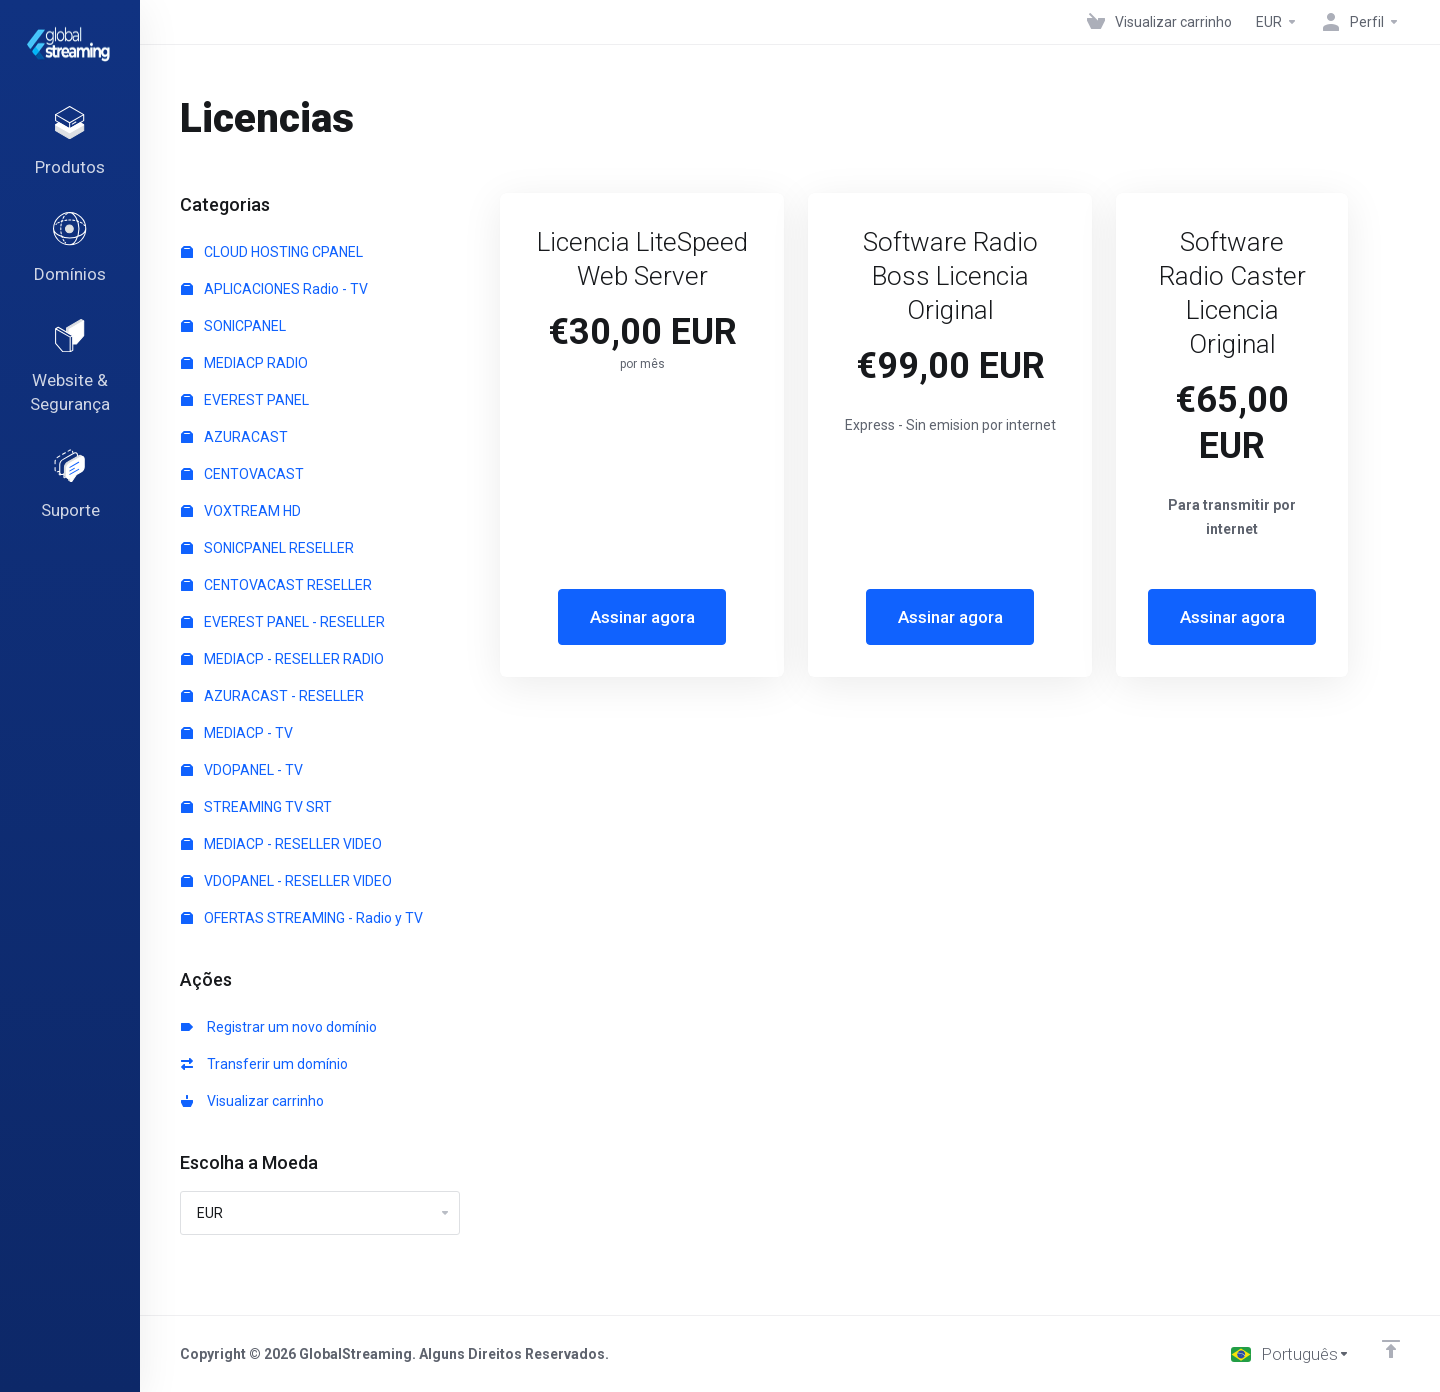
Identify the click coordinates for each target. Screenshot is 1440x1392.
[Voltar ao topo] (1391, 1349)
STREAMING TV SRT (256, 807)
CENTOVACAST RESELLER (276, 585)
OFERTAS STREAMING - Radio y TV (302, 918)
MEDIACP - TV (237, 733)
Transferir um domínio (264, 1064)
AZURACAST (234, 437)
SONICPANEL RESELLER (267, 548)
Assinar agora (642, 617)
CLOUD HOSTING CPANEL (272, 252)
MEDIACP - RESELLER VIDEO (281, 844)
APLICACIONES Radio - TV (274, 289)
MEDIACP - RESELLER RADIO (282, 659)
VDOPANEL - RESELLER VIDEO (286, 881)
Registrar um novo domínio (279, 1027)
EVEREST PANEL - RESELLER (283, 622)
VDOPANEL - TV (242, 770)
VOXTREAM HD (241, 511)
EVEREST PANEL (245, 400)
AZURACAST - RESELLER (272, 696)
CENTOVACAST (242, 474)
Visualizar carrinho (252, 1101)
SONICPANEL (233, 326)
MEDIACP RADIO (244, 363)
